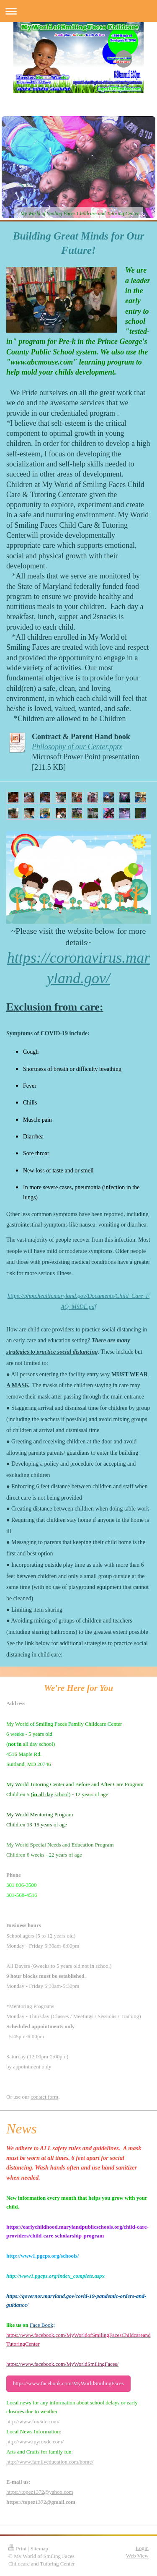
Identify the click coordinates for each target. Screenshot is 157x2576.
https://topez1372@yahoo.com (39, 2492)
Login (142, 2548)
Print (17, 2548)
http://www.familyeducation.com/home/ (49, 2462)
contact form (44, 2097)
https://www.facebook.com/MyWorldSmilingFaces (68, 2383)
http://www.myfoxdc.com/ (35, 2441)
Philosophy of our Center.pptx (77, 746)
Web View (137, 2556)
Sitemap (39, 2548)
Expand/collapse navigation (78, 11)
